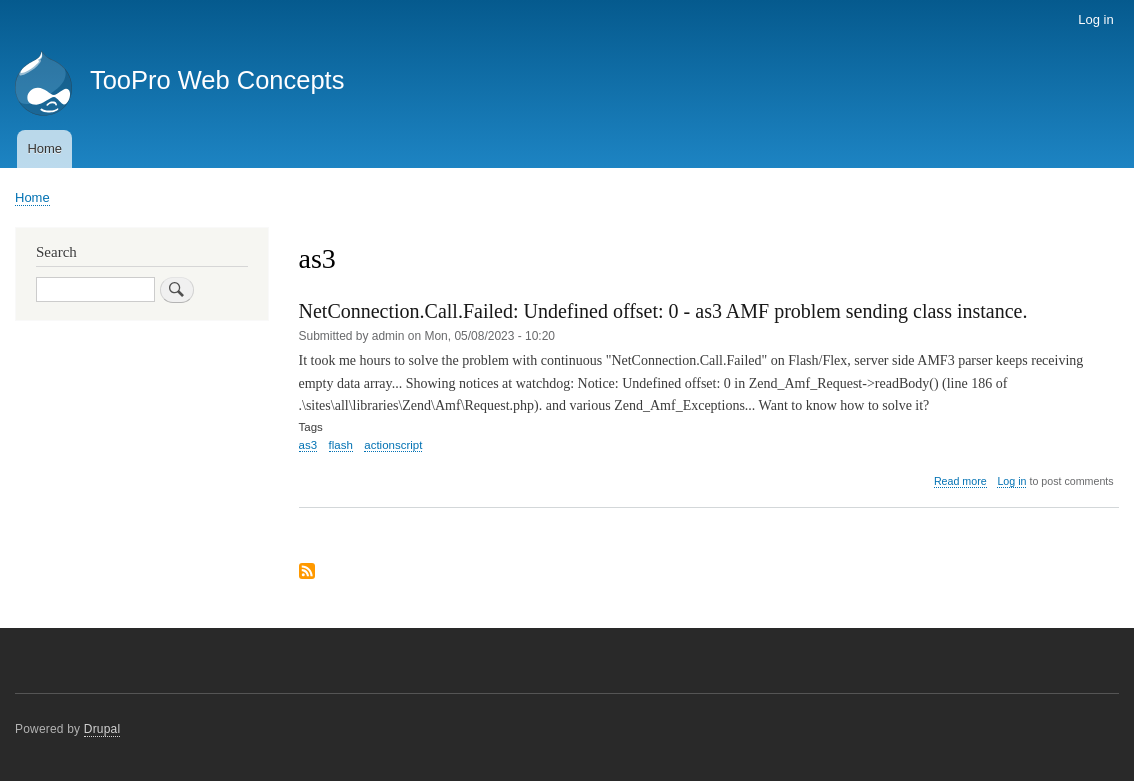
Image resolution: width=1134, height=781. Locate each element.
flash (341, 445)
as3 (308, 445)
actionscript (393, 445)
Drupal (102, 729)
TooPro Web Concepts (217, 80)
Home (44, 148)
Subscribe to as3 (307, 572)
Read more (960, 481)
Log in (1095, 19)
